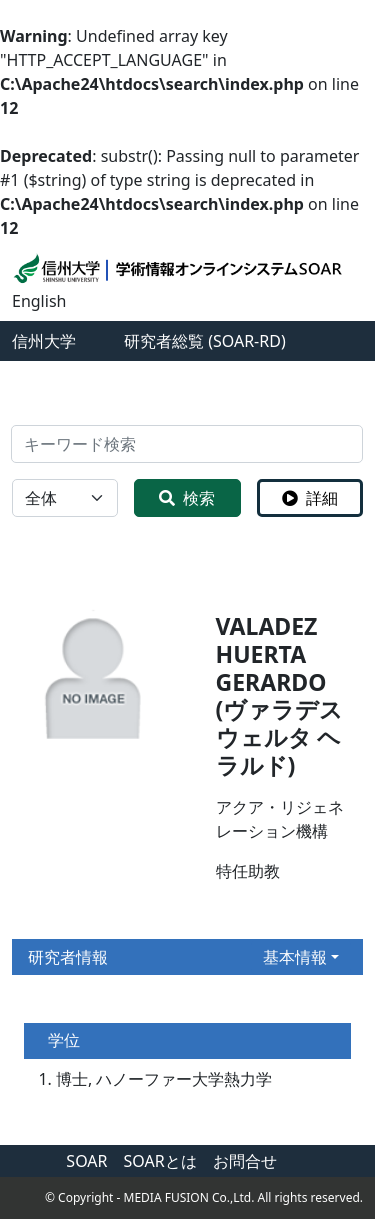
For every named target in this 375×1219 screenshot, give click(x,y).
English (39, 301)
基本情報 (295, 957)
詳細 (310, 498)
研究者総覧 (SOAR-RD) (205, 341)
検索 (187, 498)
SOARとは (160, 1161)
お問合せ (245, 1161)
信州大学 (44, 341)
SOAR (86, 1161)
